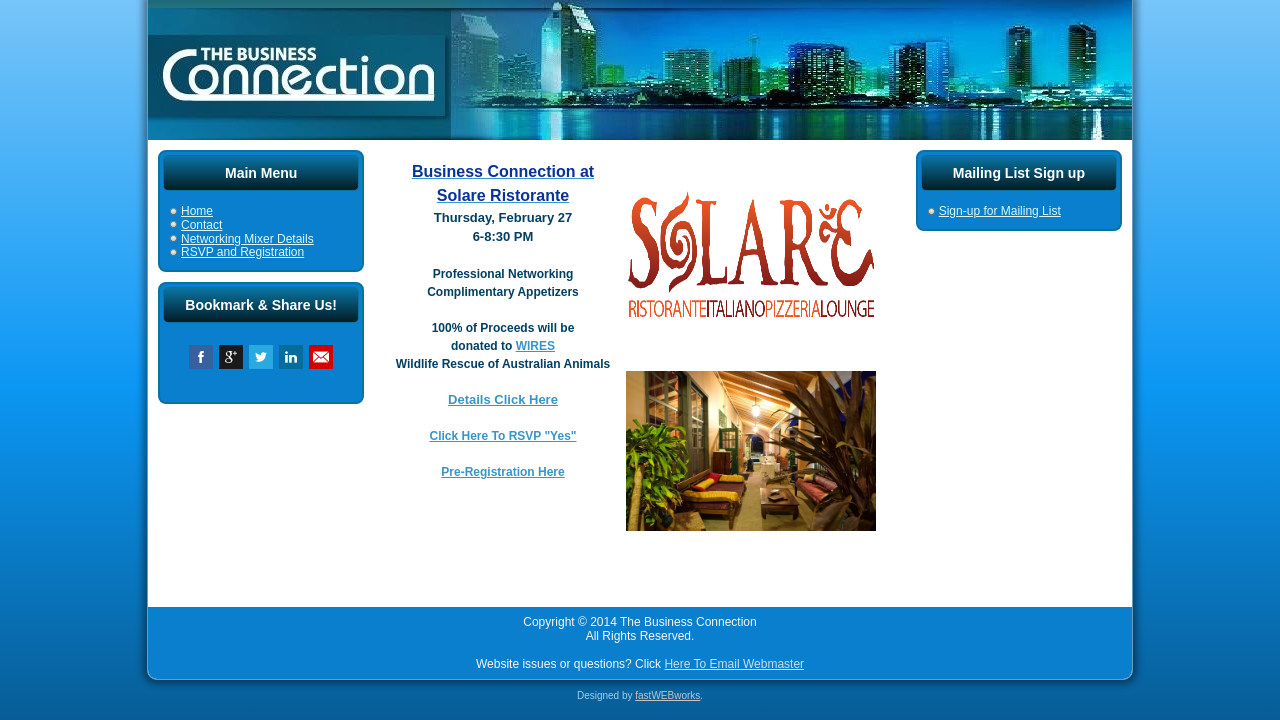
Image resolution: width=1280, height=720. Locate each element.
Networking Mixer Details (247, 239)
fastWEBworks (667, 695)
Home (197, 211)
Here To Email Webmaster (734, 664)
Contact (201, 225)
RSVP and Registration (242, 252)
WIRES (535, 346)
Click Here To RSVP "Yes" (503, 436)
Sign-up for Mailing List (1000, 211)
